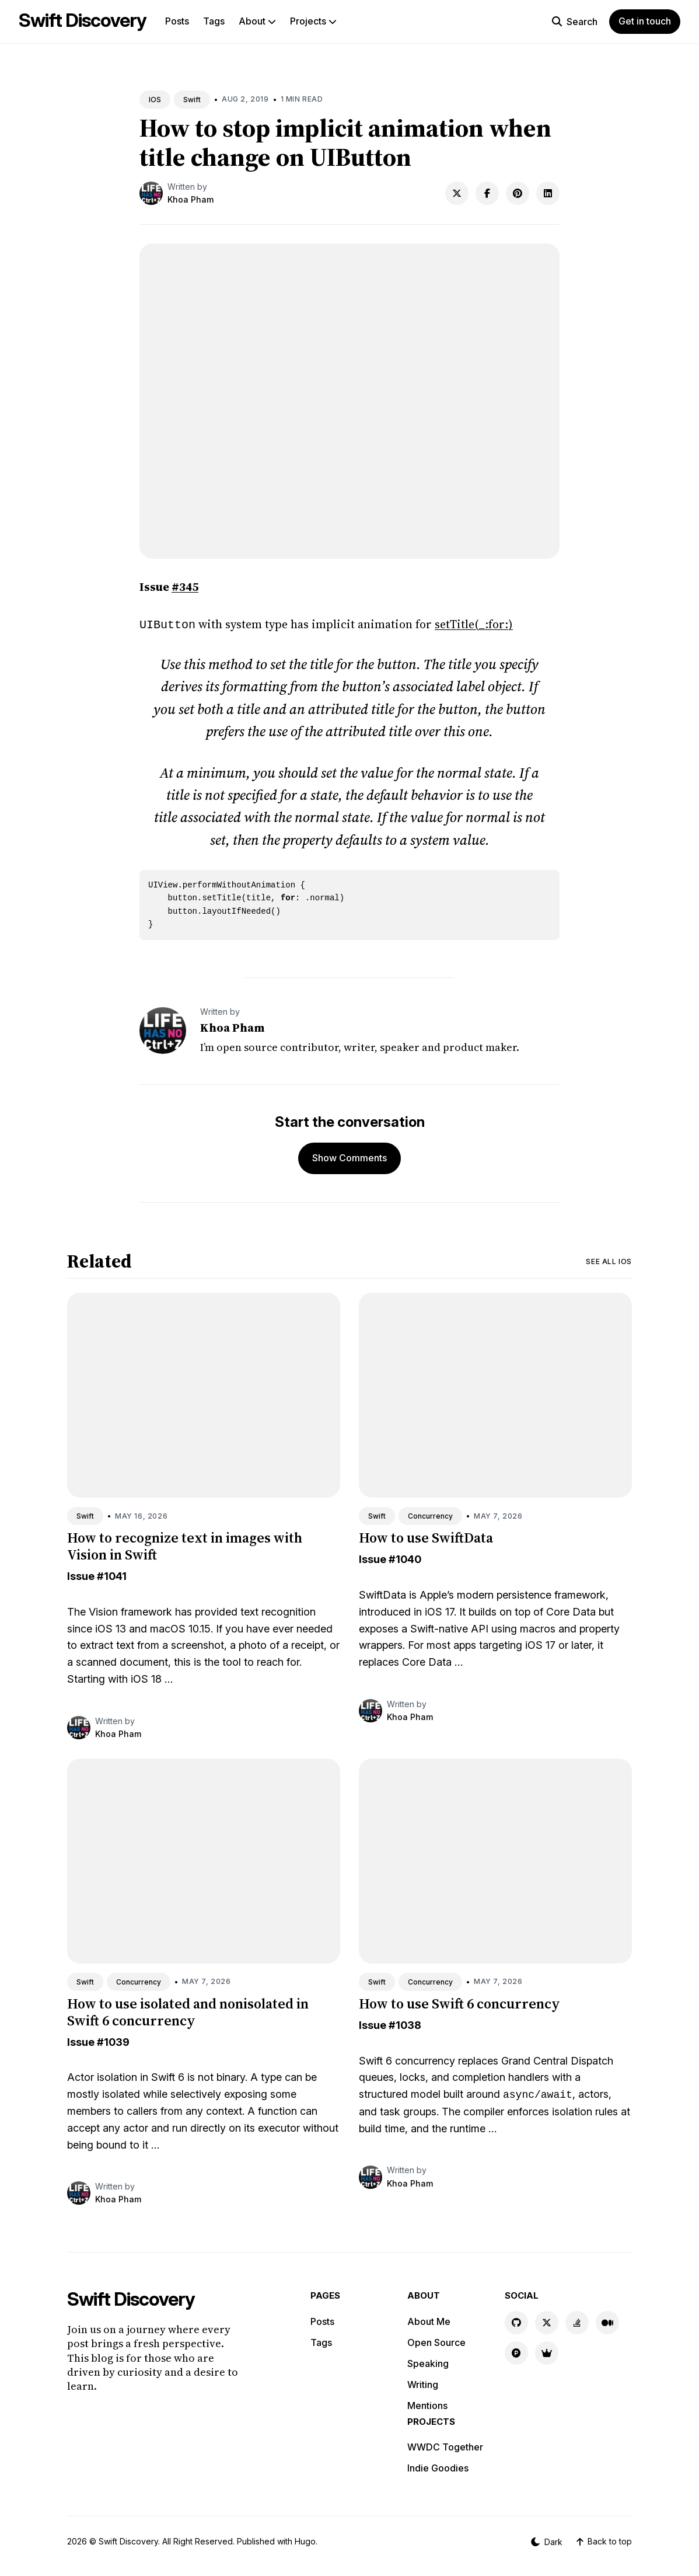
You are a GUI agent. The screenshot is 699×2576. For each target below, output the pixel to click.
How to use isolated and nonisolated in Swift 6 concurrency (188, 2011)
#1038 (405, 2024)
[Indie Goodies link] (546, 2351)
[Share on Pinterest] (517, 193)
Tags (214, 21)
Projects (313, 21)
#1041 (112, 1575)
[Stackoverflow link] (577, 2321)
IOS (155, 99)
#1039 (113, 2041)
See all (609, 1260)
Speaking (428, 2362)
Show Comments (349, 1156)
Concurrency (430, 1514)
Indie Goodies (438, 2467)
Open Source (436, 2341)
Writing (422, 2383)
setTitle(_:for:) (474, 624)
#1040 (405, 1558)
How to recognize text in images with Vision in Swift (184, 1545)
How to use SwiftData (426, 1536)
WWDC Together (445, 2446)
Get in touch (644, 21)
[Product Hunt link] (516, 2351)
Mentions (427, 2404)
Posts (177, 21)
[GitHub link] (516, 2321)
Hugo (305, 2540)
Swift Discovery (82, 20)
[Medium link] (607, 2321)
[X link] (546, 2321)
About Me (428, 2320)
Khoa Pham (190, 199)
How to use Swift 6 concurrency (459, 2002)
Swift (192, 99)
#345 (185, 587)
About (257, 21)
